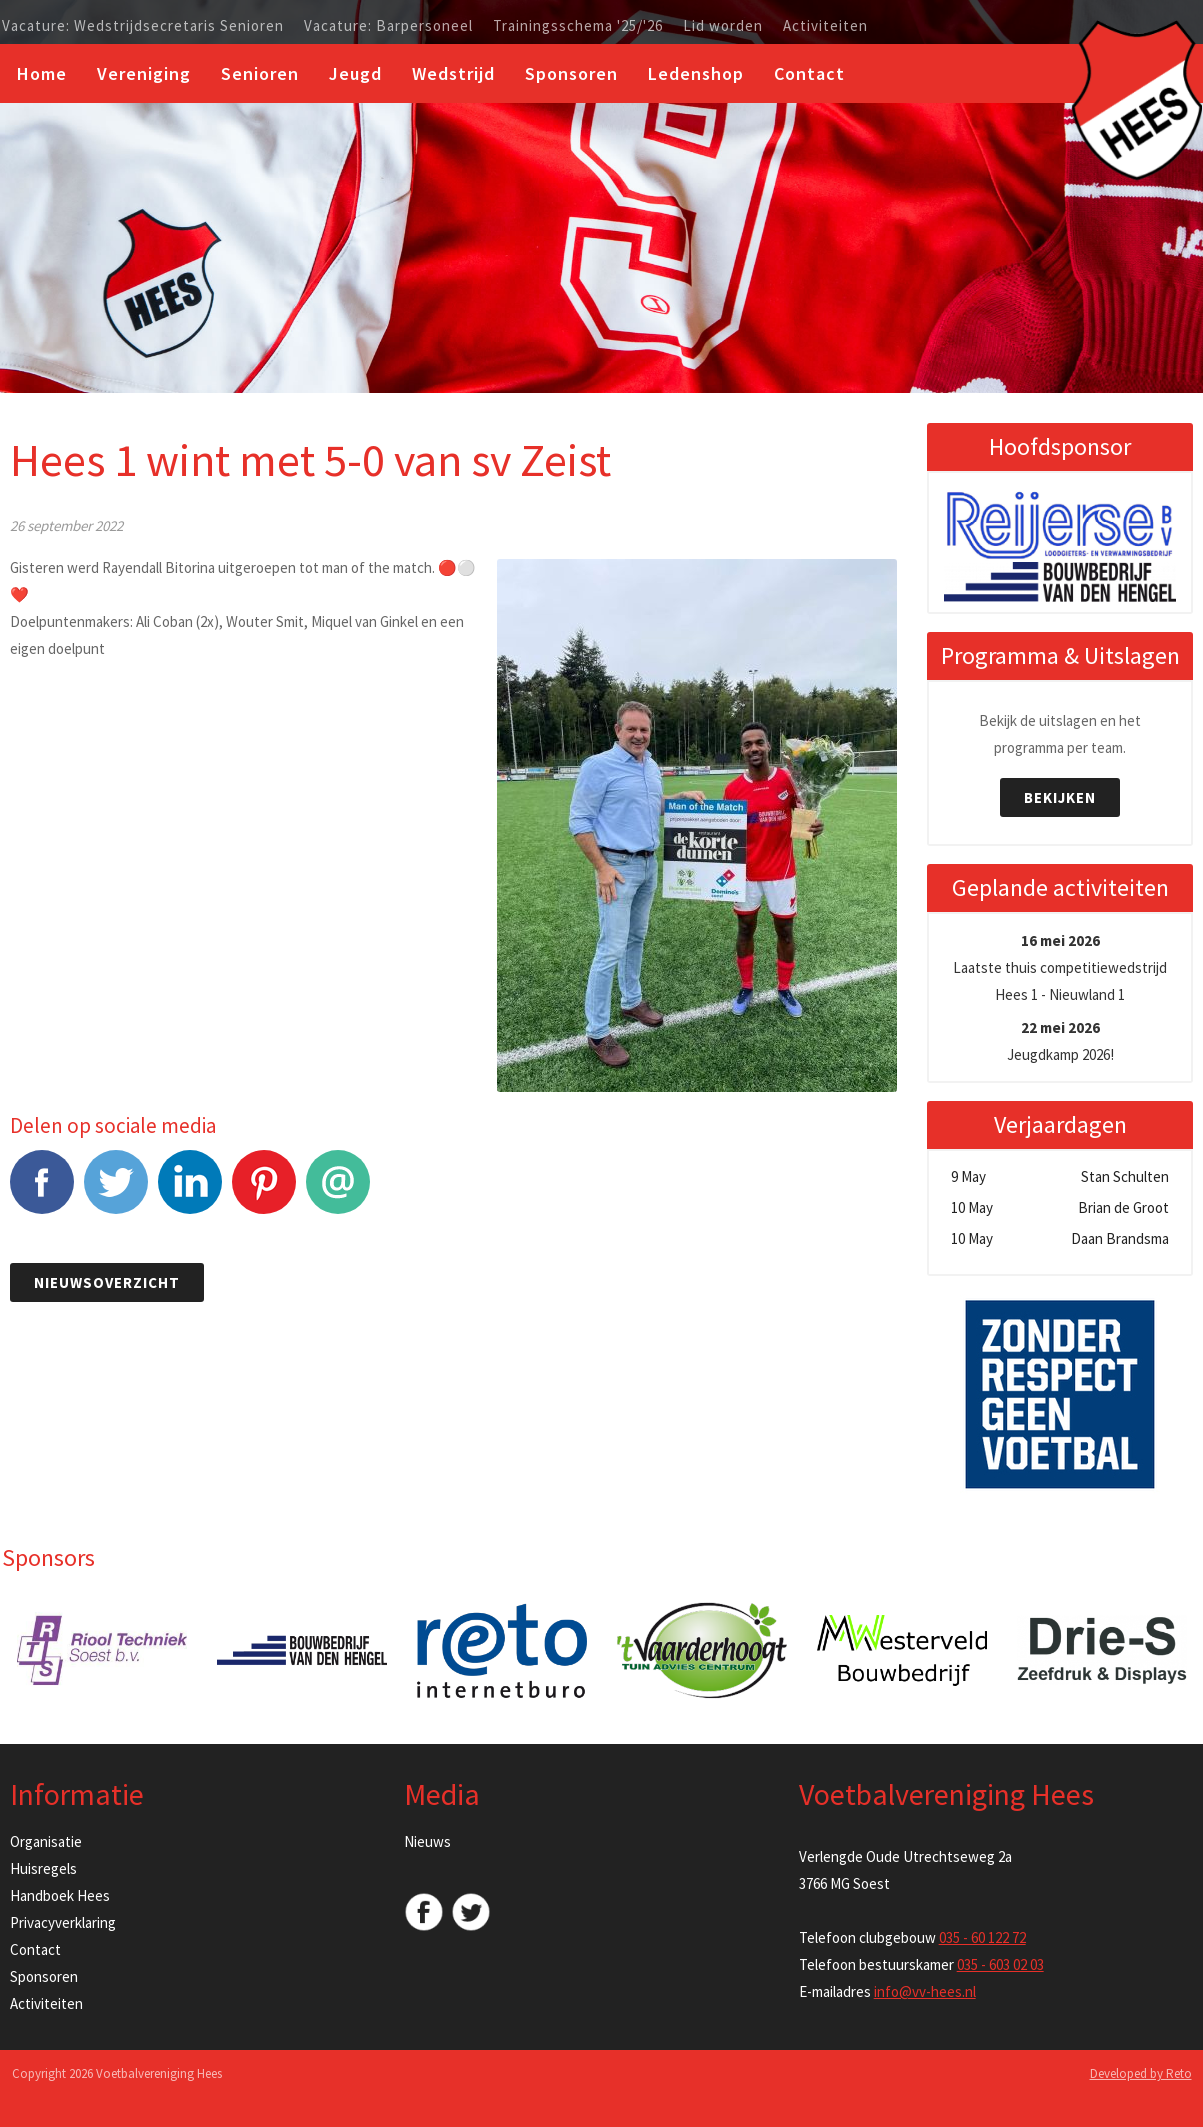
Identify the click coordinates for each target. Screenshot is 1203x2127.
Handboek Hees (60, 1895)
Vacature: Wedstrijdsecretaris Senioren (143, 26)
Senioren (260, 73)
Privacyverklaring (63, 1922)
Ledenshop (696, 73)
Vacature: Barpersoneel (388, 26)
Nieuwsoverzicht (107, 1282)
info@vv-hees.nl (925, 1991)
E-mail (338, 1192)
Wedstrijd (453, 73)
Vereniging (144, 73)
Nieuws (427, 1841)
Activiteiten (825, 26)
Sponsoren (571, 73)
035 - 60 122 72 (982, 1937)
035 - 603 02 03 (1000, 1964)
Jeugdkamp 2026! (1060, 1041)
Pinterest (264, 1192)
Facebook (42, 1192)
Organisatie (46, 1841)
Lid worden (723, 26)
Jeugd (355, 73)
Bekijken (1060, 797)
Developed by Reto (1141, 2073)
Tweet (116, 1192)
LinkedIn (190, 1192)
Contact (809, 73)
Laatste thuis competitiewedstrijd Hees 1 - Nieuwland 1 (1060, 967)
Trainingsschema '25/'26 (578, 26)
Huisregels (43, 1868)
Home (42, 73)
